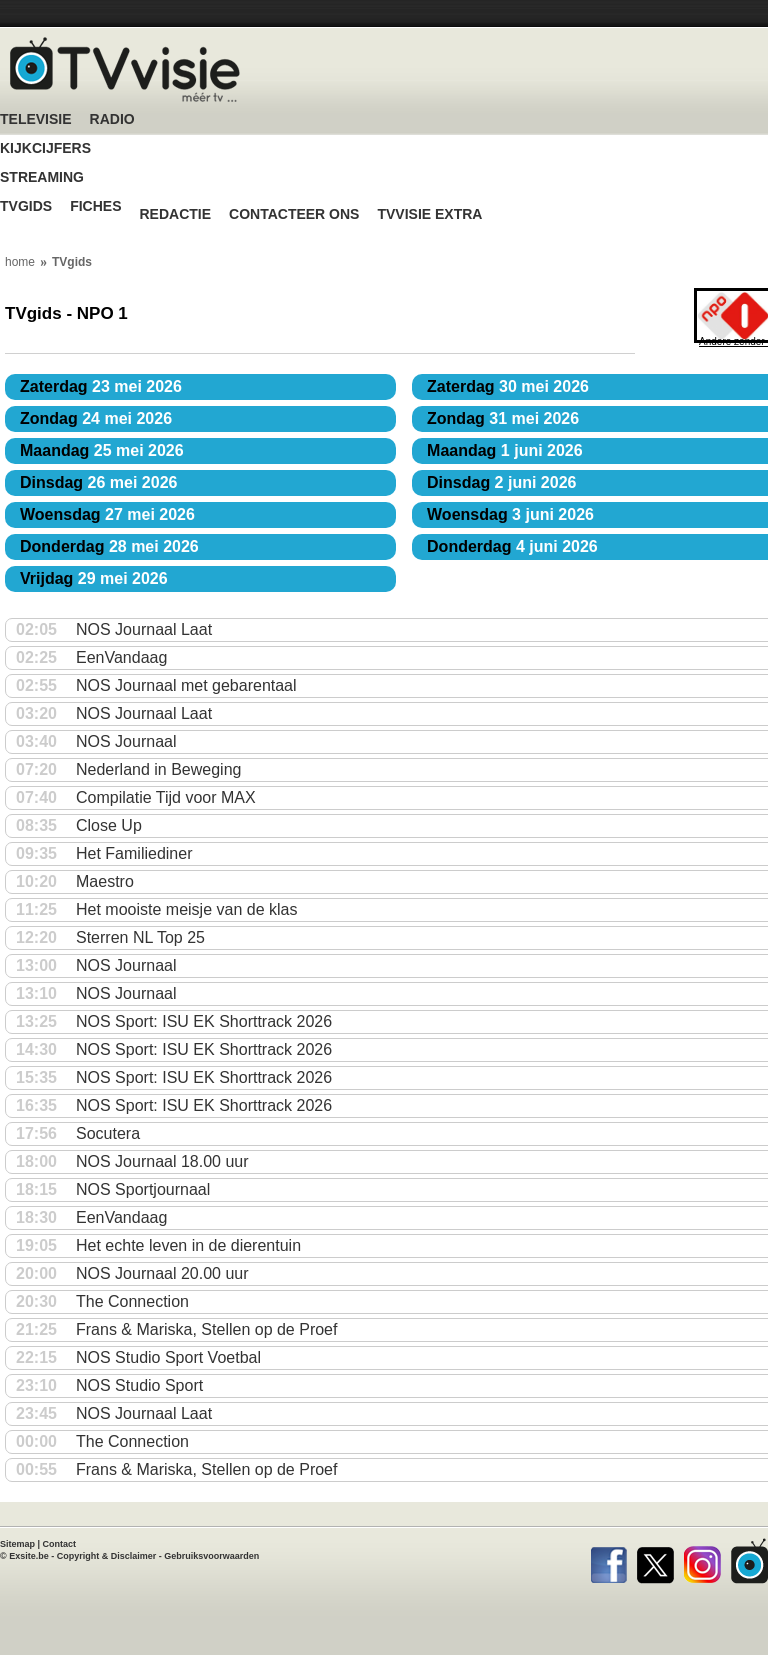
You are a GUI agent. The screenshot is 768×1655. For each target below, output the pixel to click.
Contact (60, 1544)
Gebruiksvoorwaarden (211, 1556)
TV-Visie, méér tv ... (125, 69)
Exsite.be (29, 1556)
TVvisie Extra (429, 214)
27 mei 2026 (107, 514)
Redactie (175, 214)
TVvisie (749, 1561)
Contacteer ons (294, 214)
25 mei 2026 (102, 450)
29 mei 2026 (94, 578)
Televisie (36, 119)
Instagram (702, 1561)
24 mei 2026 (96, 418)
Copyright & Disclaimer (107, 1556)
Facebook (608, 1561)
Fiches (95, 206)
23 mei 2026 (101, 386)
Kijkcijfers (45, 148)
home (20, 262)
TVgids (26, 206)
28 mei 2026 (109, 546)
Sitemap (17, 1544)
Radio (112, 119)
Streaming (42, 177)
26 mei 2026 (98, 482)
